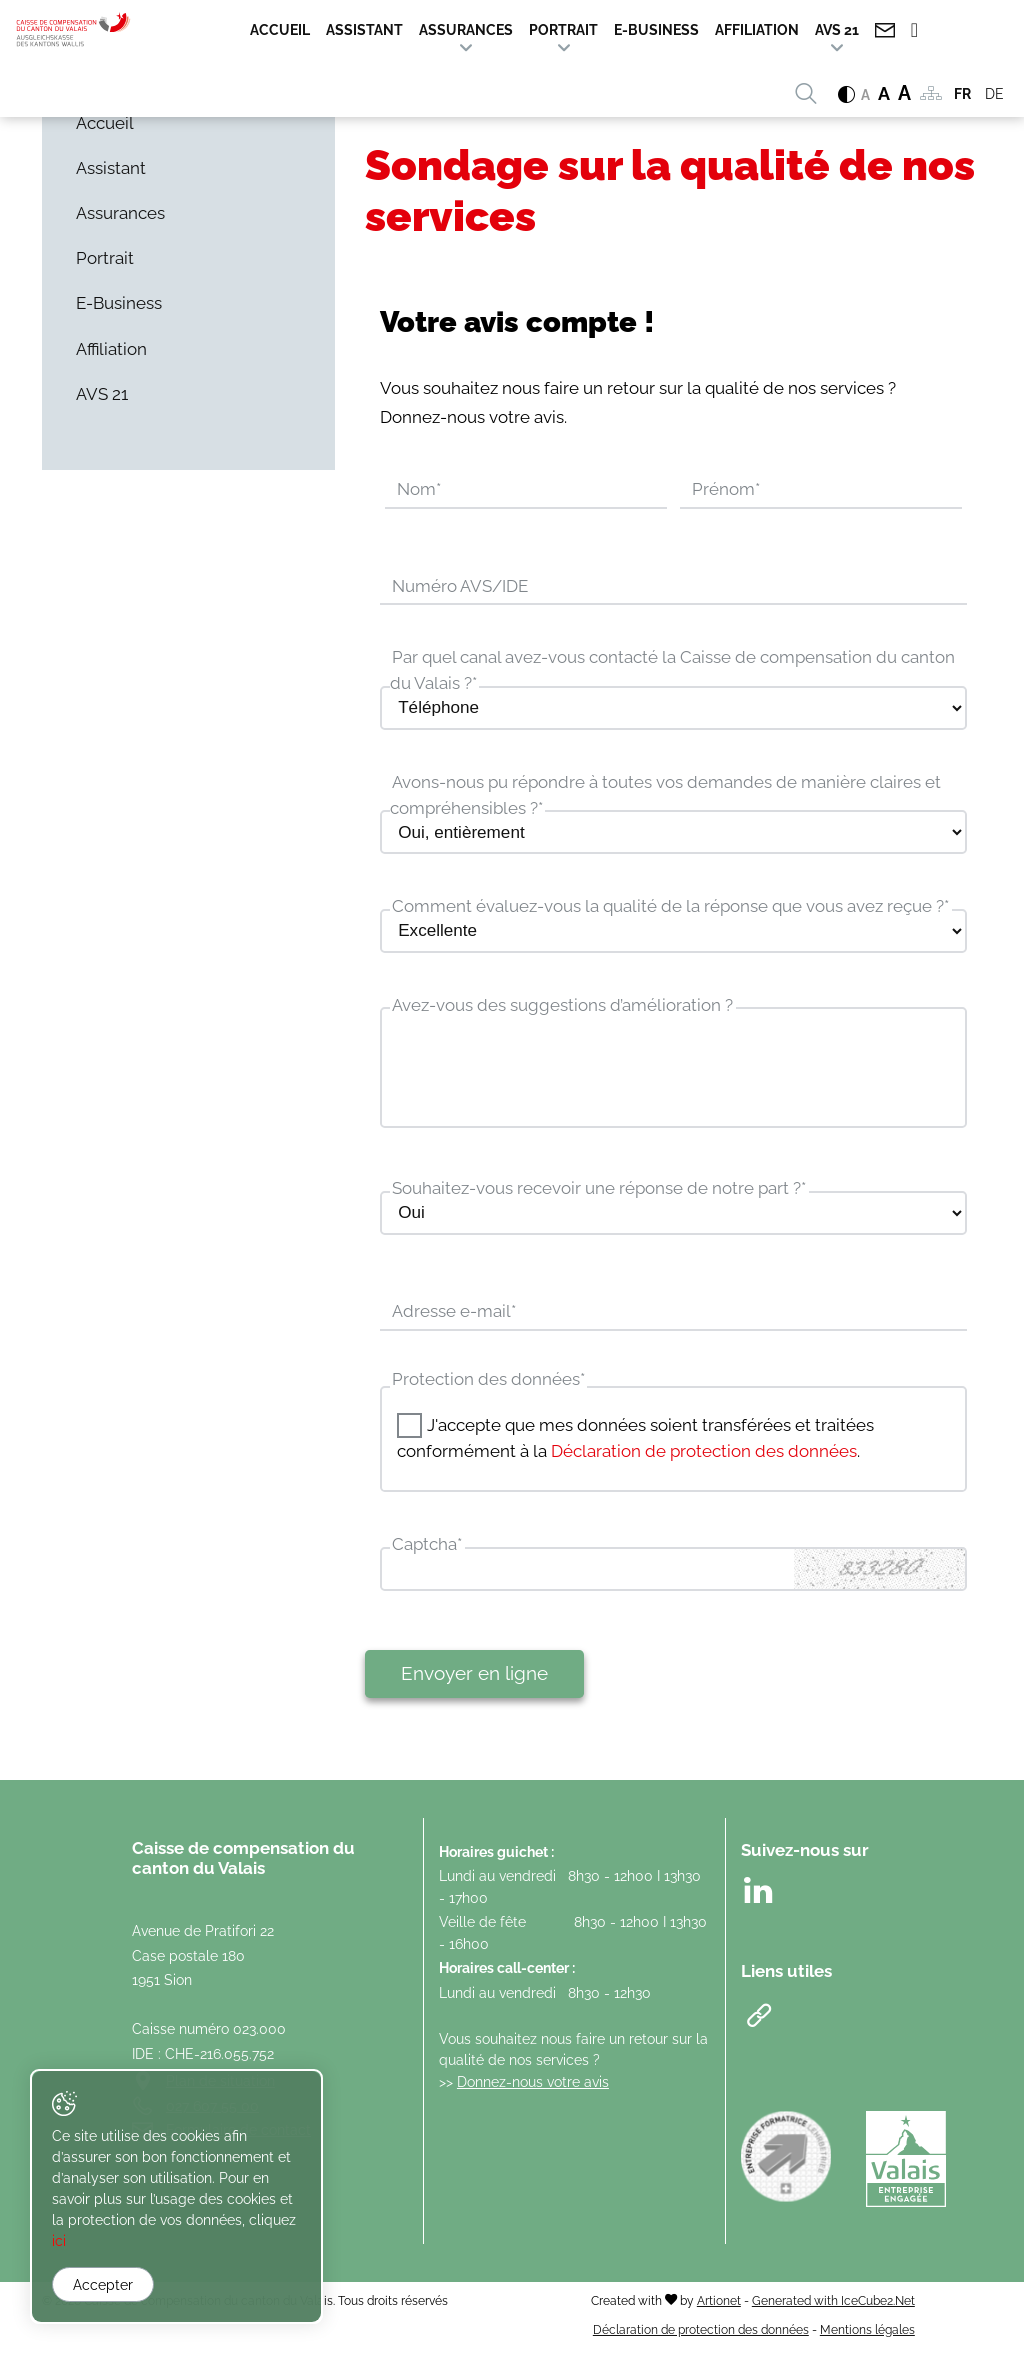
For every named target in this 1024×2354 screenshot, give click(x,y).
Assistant (364, 30)
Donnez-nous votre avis (533, 2086)
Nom (419, 490)
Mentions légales (867, 2333)
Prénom (726, 490)
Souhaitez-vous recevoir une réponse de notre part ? (599, 1192)
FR (962, 94)
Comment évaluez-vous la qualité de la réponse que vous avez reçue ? (670, 908)
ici (110, 2242)
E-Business (656, 30)
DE (994, 94)
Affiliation (757, 30)
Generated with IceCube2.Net (833, 2305)
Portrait (563, 30)
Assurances (466, 30)
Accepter (103, 2285)
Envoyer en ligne (474, 1678)
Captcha (427, 1549)
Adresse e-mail (454, 1316)
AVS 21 (837, 30)
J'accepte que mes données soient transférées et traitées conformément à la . (635, 1442)
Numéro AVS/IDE (460, 587)
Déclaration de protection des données (704, 1455)
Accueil (280, 30)
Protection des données (488, 1383)
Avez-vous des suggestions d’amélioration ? (562, 1007)
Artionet (719, 2305)
